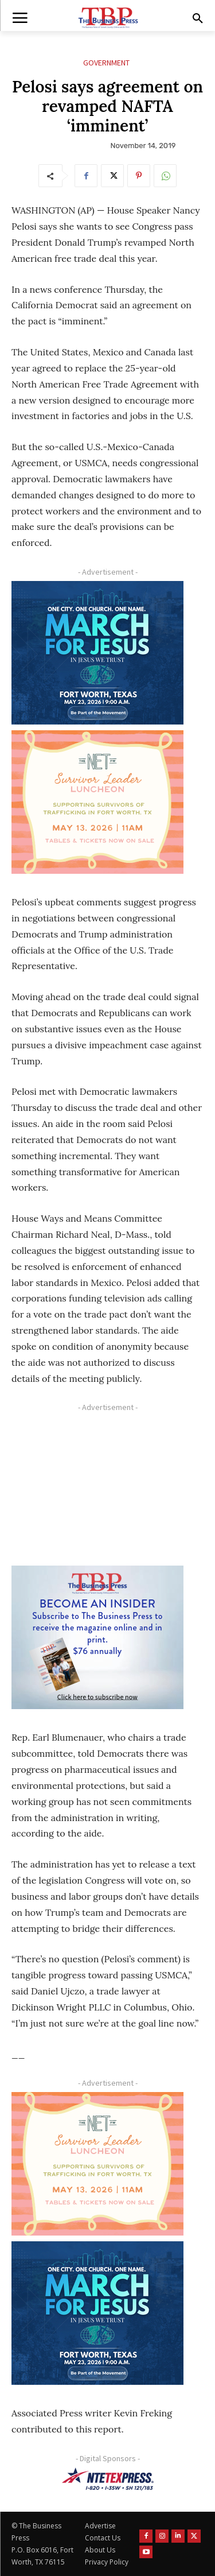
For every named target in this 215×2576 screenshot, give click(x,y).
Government (106, 63)
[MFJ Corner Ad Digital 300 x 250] (97, 653)
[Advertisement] (97, 1488)
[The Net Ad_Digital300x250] (97, 802)
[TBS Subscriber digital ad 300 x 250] (97, 1637)
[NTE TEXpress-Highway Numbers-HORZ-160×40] (107, 2478)
